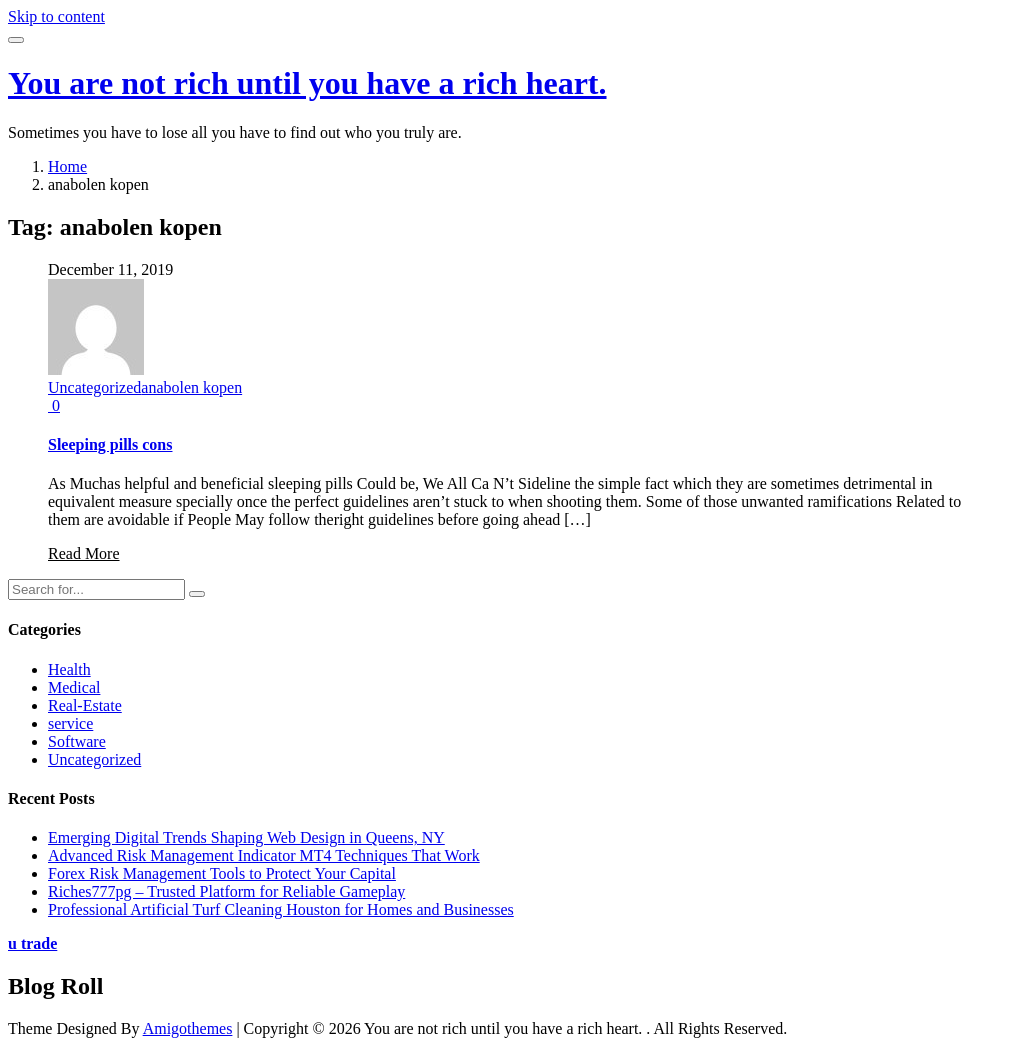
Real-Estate (85, 705)
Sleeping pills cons (110, 444)
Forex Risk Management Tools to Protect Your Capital (222, 873)
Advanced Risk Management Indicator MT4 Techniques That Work (264, 855)
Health (69, 669)
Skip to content (56, 16)
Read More (84, 553)
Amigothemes (188, 1028)
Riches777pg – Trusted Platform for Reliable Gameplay (226, 891)
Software (77, 741)
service (70, 723)
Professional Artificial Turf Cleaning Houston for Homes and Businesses (281, 909)
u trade (32, 943)
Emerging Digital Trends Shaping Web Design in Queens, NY (246, 837)
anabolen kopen (191, 387)
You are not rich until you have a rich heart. (307, 83)
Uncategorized (94, 387)
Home (67, 166)
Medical (74, 687)
